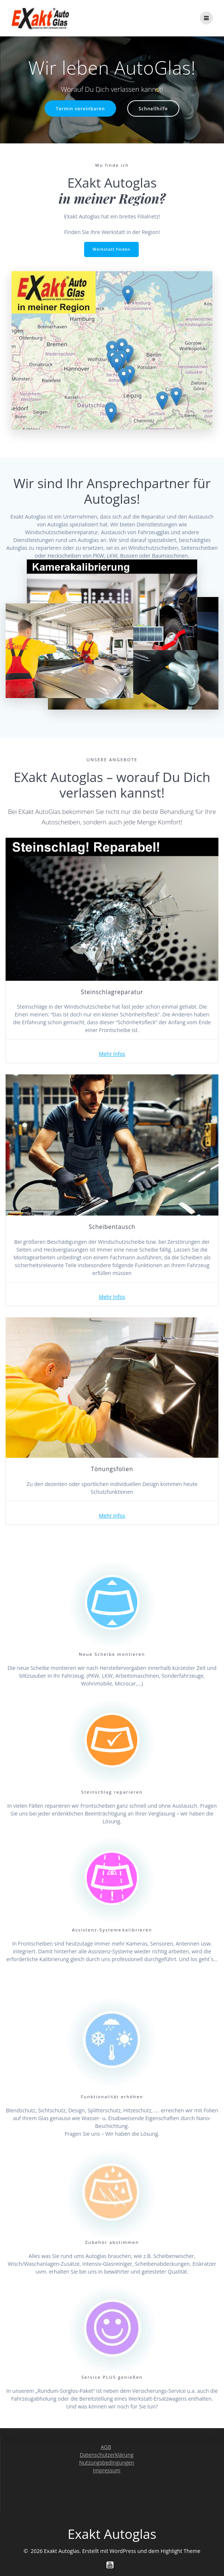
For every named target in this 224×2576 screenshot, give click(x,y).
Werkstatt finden (112, 249)
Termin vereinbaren (80, 108)
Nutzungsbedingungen (106, 2462)
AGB (106, 2446)
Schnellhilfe (153, 108)
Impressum (107, 2470)
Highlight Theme (181, 2550)
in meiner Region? (112, 198)
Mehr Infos (112, 1053)
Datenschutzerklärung (106, 2454)
